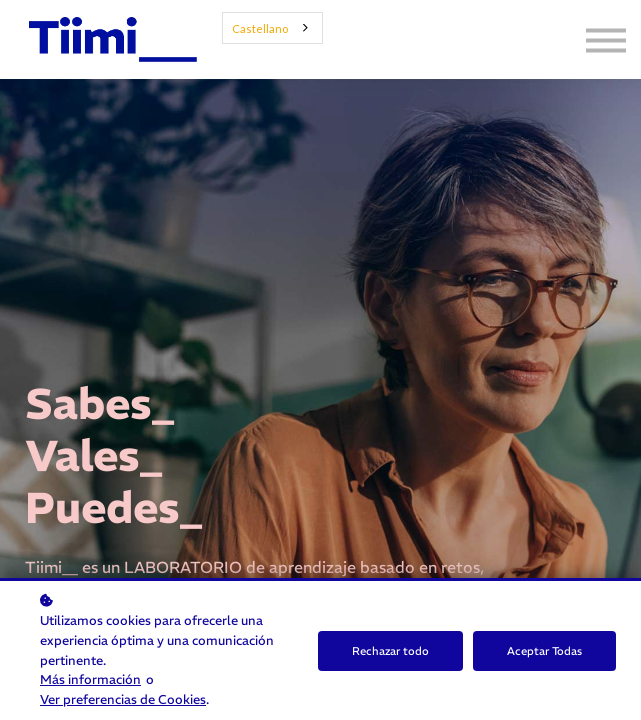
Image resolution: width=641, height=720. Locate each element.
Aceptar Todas (544, 651)
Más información (90, 679)
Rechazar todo (390, 651)
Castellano (260, 28)
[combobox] (272, 28)
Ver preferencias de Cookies (123, 699)
